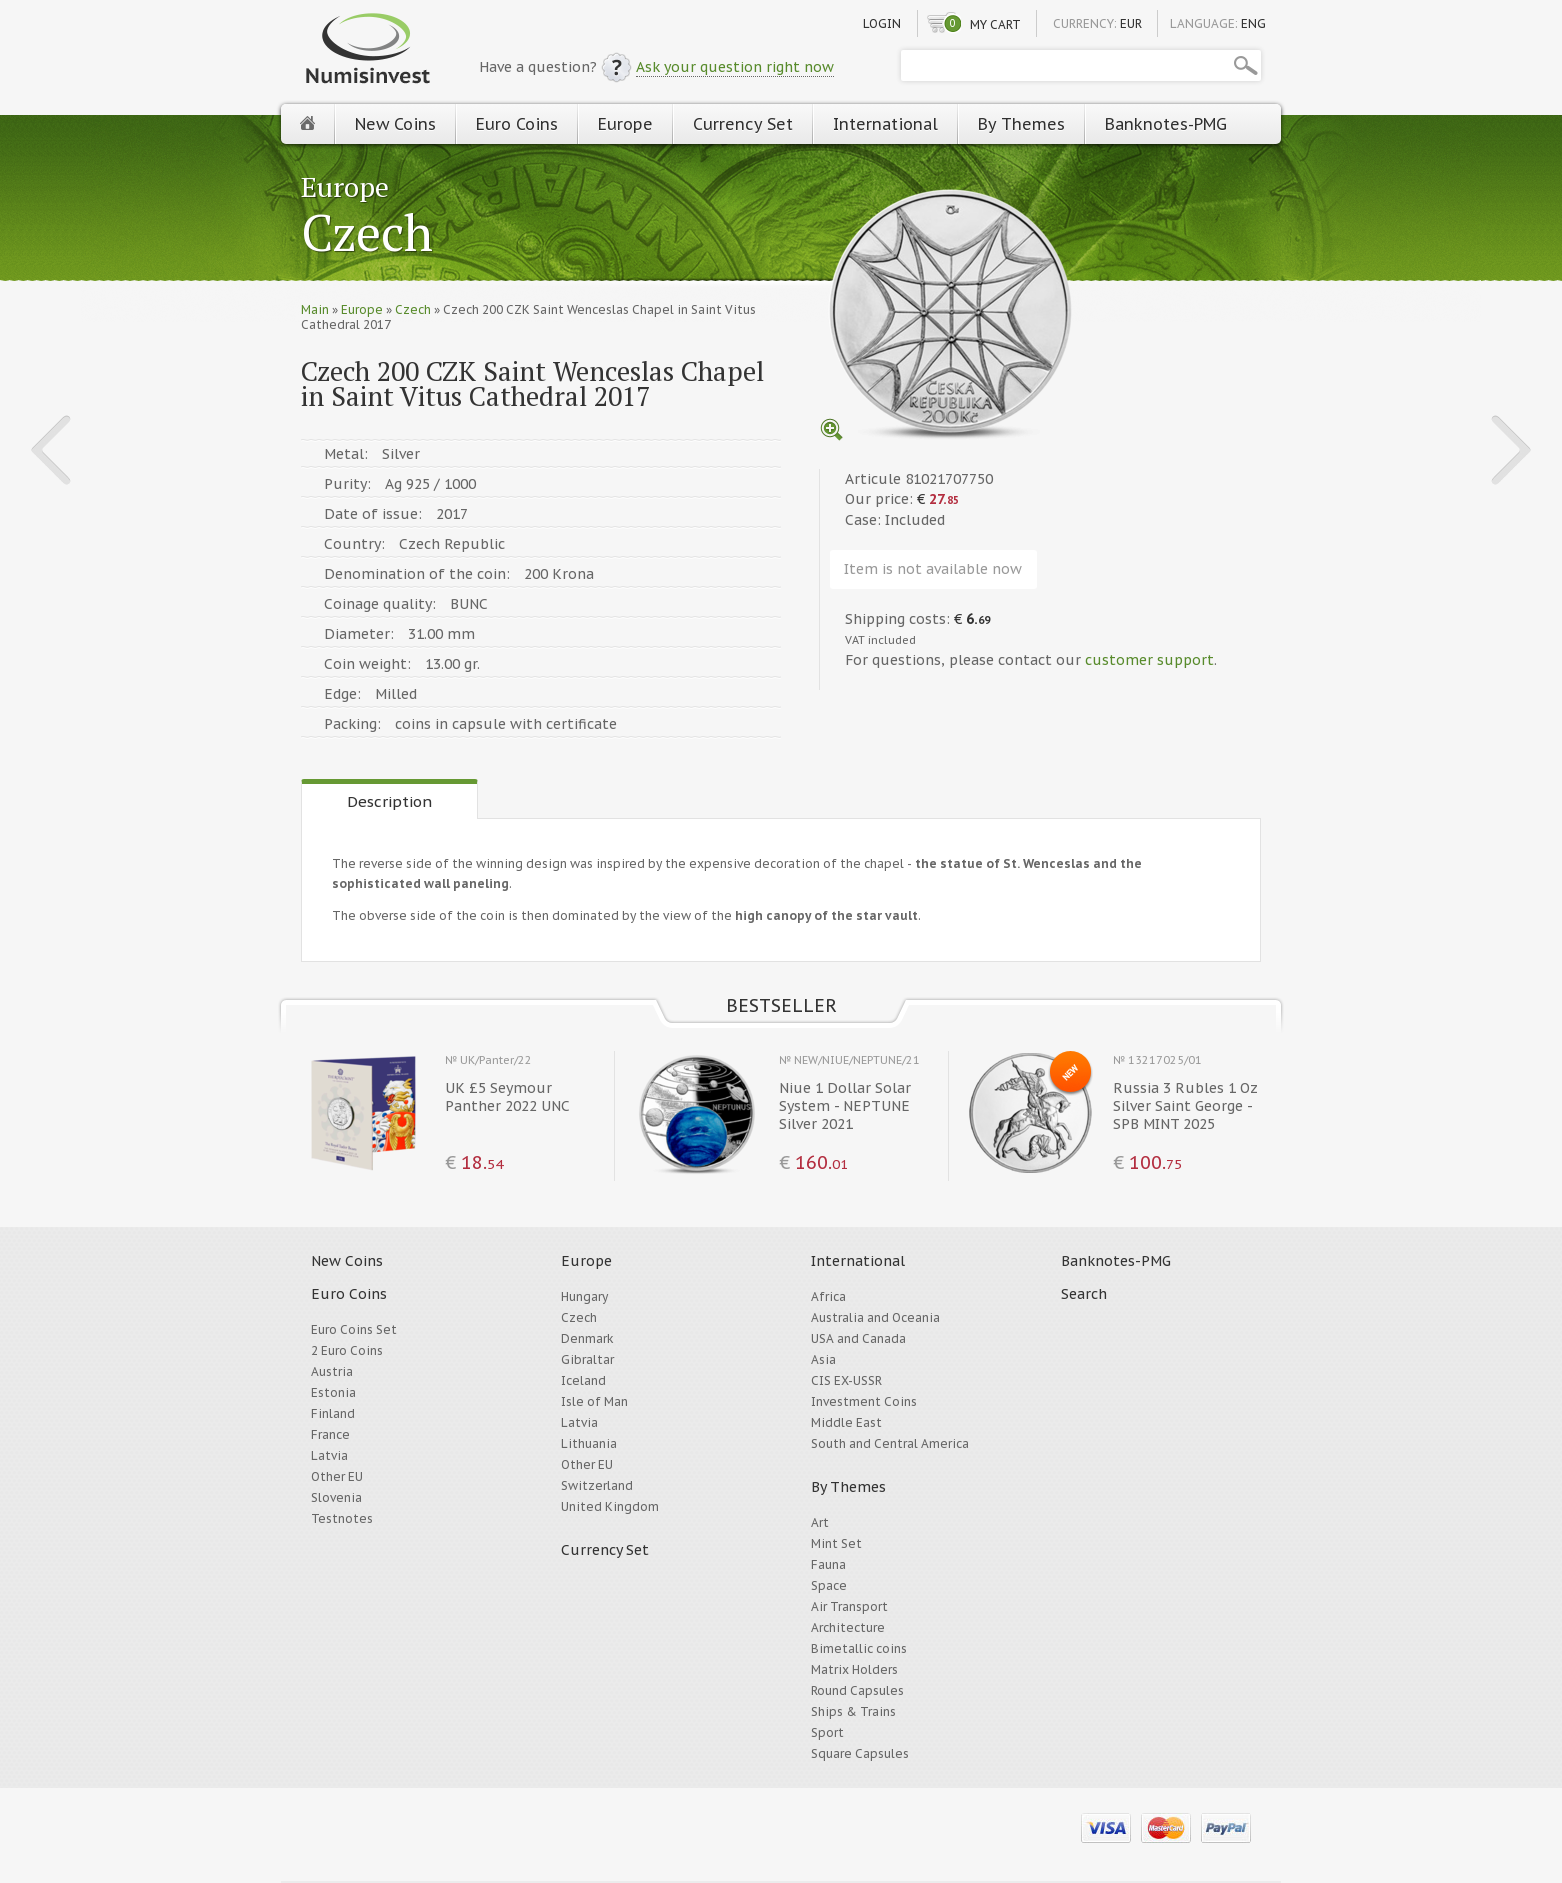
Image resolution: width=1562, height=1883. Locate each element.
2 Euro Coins (347, 1350)
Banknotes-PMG (1166, 124)
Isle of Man (594, 1401)
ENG (1253, 23)
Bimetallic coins (859, 1648)
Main (315, 309)
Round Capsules (857, 1690)
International (885, 124)
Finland (333, 1413)
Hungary (584, 1296)
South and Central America (890, 1443)
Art (820, 1522)
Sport (827, 1732)
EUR (1131, 23)
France (330, 1434)
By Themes (1021, 124)
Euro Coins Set (354, 1329)
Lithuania (589, 1443)
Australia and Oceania (875, 1317)
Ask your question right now (735, 67)
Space (829, 1585)
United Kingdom (610, 1506)
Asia (823, 1359)
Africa (828, 1296)
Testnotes (342, 1518)
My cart (995, 24)
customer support (1149, 660)
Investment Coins (864, 1401)
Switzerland (597, 1485)
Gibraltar (587, 1359)
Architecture (848, 1627)
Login (882, 23)
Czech (367, 234)
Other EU (337, 1476)
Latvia (329, 1455)
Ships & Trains (853, 1711)
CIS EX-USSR (846, 1380)
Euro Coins (517, 124)
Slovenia (336, 1497)
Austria (332, 1371)
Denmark (587, 1338)
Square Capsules (860, 1753)
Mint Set (836, 1543)
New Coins (395, 124)
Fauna (828, 1564)
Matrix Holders (854, 1669)
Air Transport (849, 1606)
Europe (625, 124)
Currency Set (743, 124)
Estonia (333, 1392)
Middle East (846, 1422)
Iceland (583, 1380)
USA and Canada (858, 1338)
